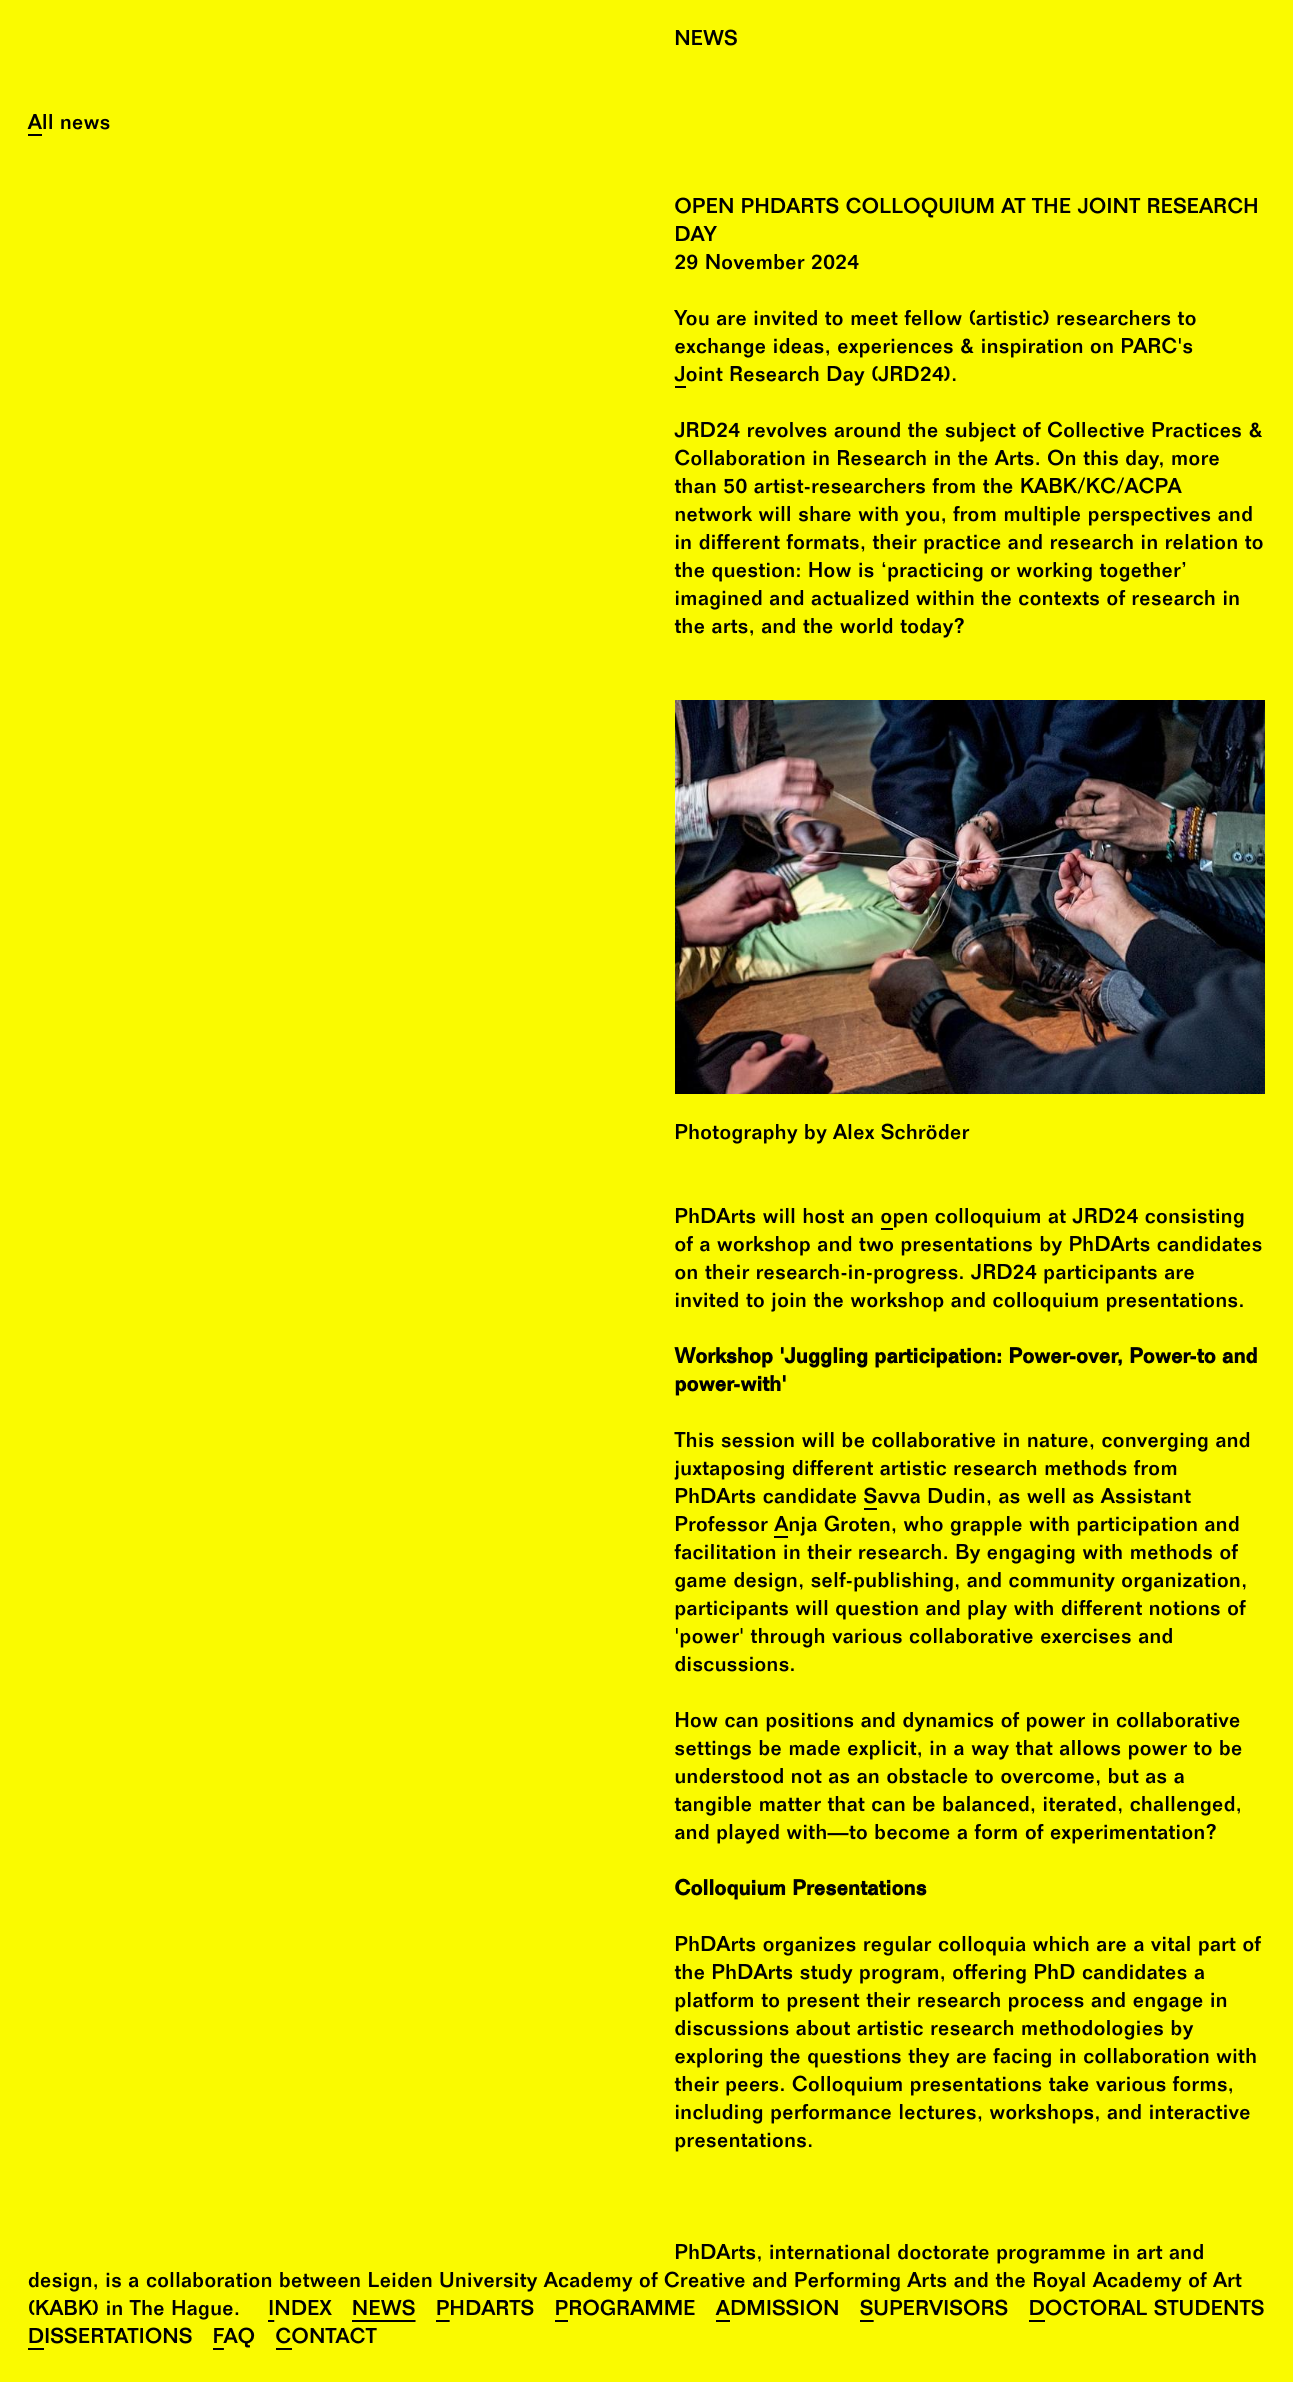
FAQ (234, 2339)
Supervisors (934, 2311)
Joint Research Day (770, 377)
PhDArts (485, 2311)
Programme (625, 2311)
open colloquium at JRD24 (1010, 1219)
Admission (778, 2311)
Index (300, 2311)
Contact (326, 2339)
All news (69, 125)
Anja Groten (832, 1527)
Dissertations (110, 2339)
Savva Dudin (925, 1499)
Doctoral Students (1147, 2311)
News (384, 2311)
